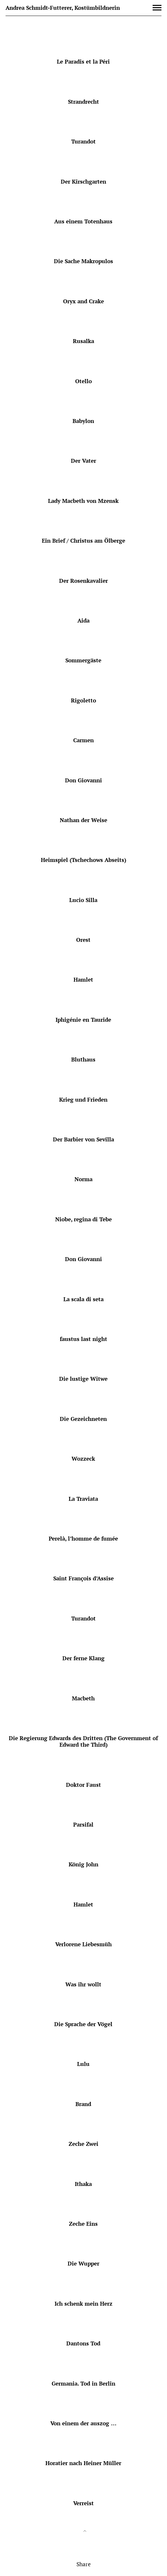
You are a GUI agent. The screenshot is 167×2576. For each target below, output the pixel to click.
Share (83, 2564)
